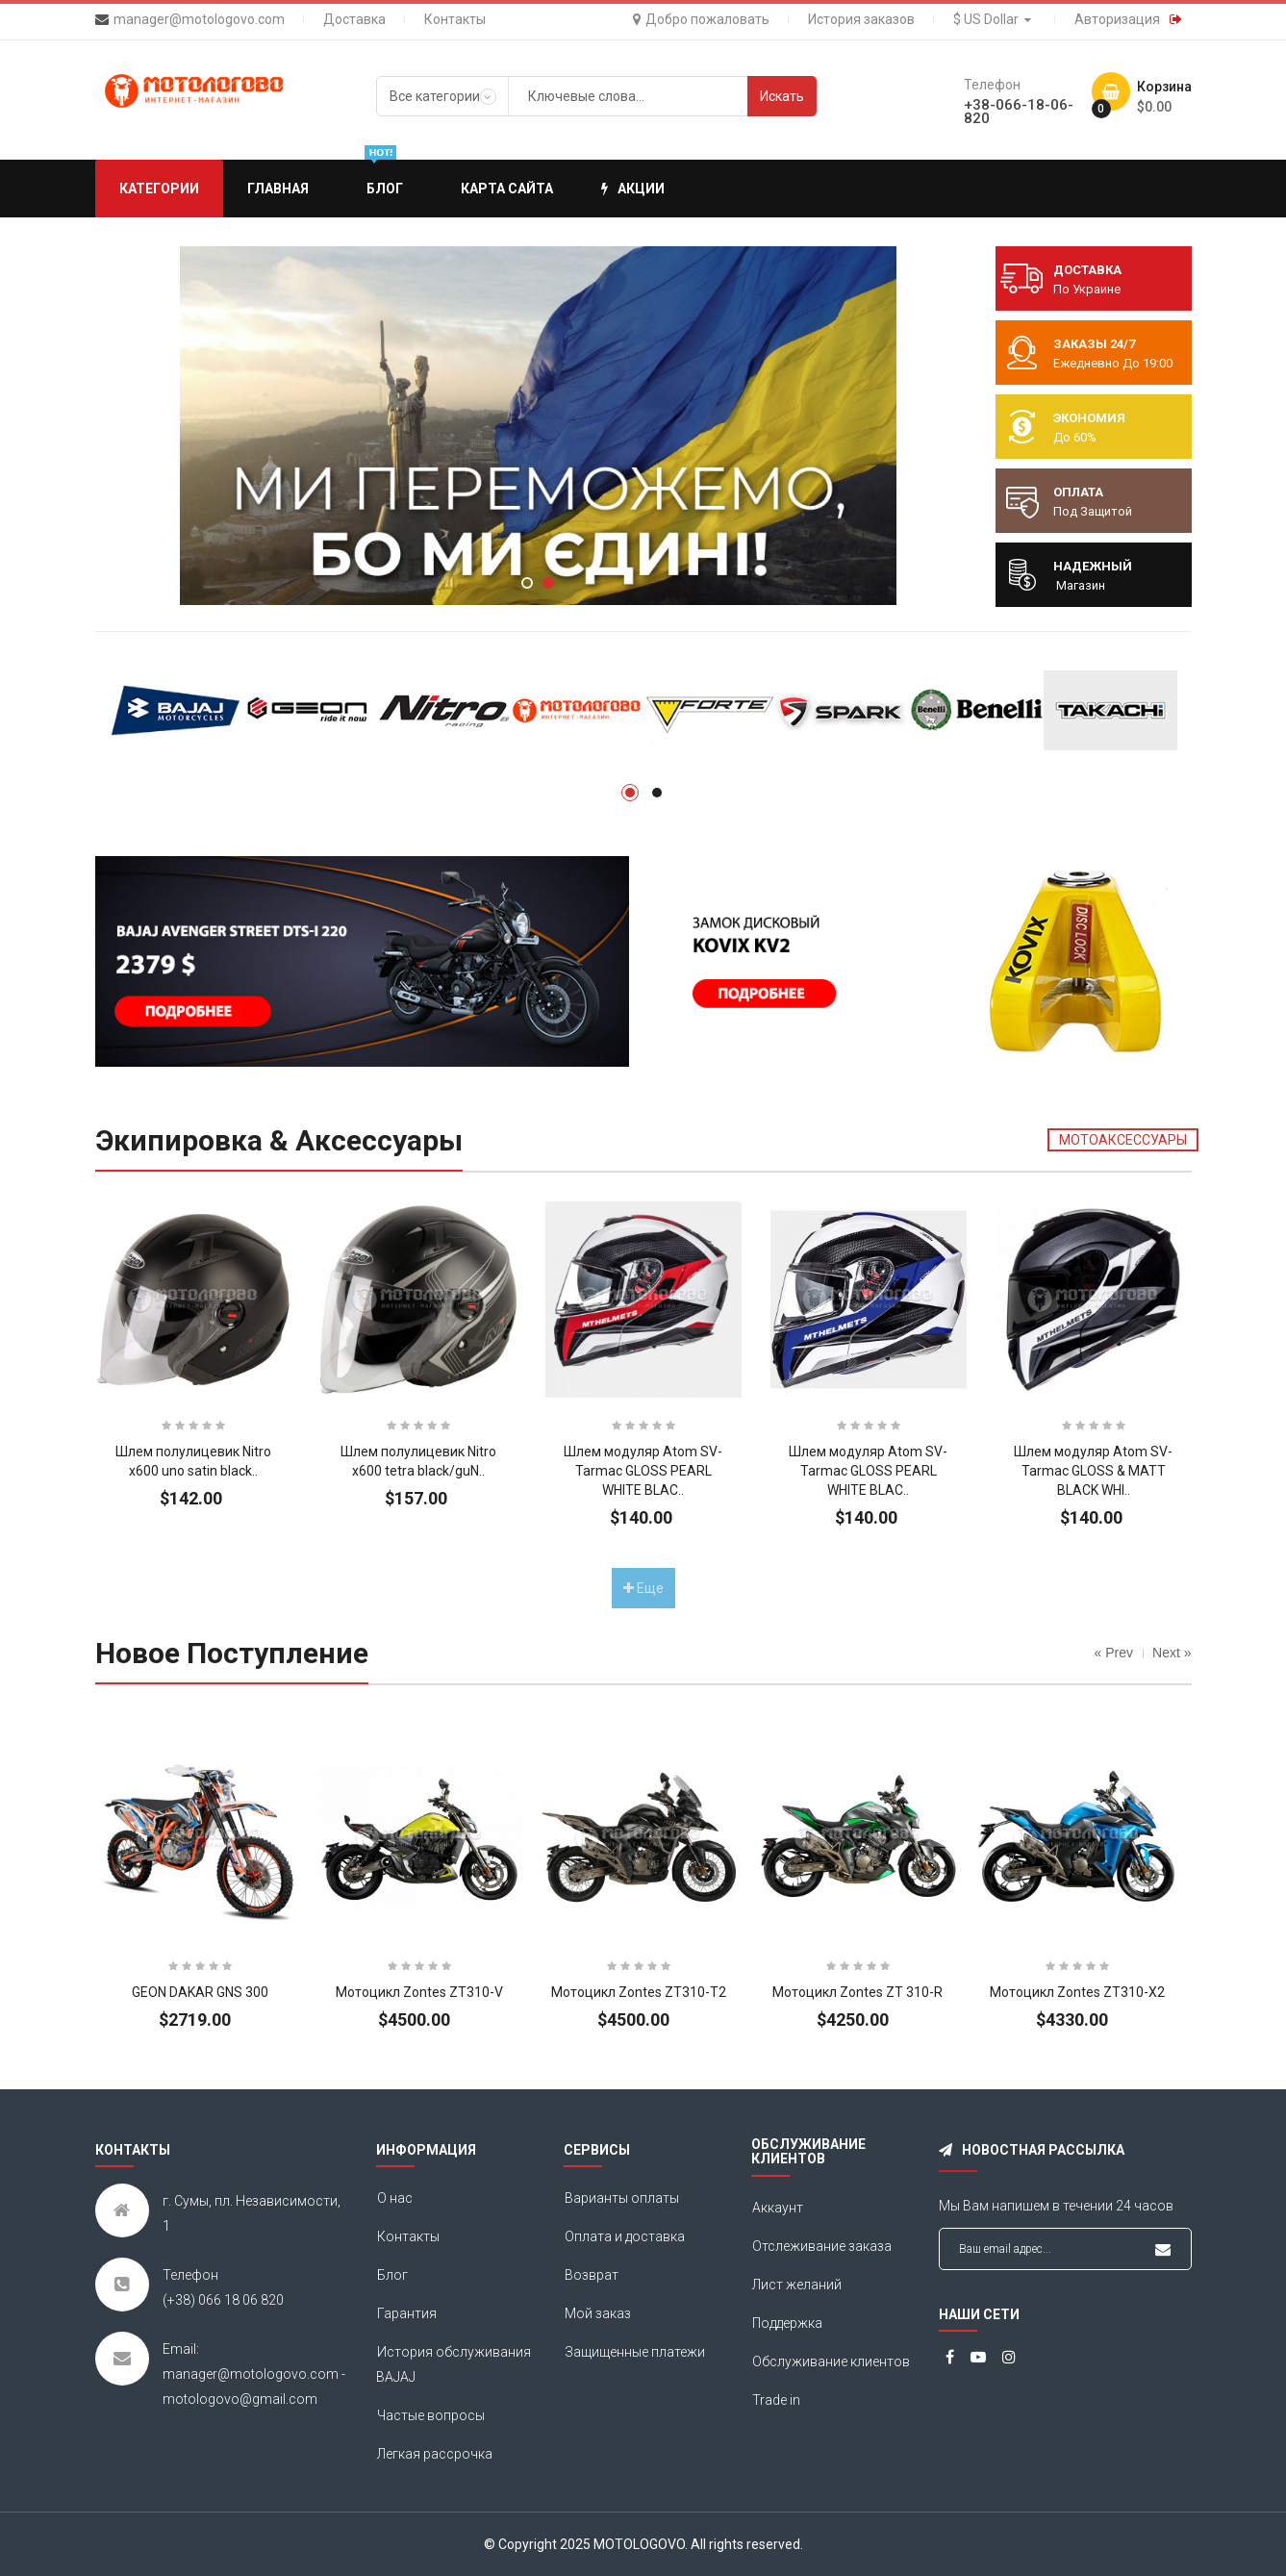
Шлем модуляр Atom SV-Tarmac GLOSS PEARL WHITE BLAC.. (643, 1471)
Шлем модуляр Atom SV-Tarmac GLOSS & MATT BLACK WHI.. (1093, 1471)
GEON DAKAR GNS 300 (200, 1992)
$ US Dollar (994, 19)
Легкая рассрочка (434, 2454)
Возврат (591, 2275)
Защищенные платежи (635, 2352)
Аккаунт (777, 2207)
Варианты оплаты (622, 2198)
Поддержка (787, 2323)
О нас (395, 2198)
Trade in (776, 2400)
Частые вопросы (431, 2415)
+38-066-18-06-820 (1018, 111)
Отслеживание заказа (822, 2246)
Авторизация (1117, 19)
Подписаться (1163, 2250)
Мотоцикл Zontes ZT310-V (419, 1992)
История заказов (861, 19)
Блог (392, 2275)
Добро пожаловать (701, 19)
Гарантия (407, 2313)
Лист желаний (797, 2284)
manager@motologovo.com (199, 19)
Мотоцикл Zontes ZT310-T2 (638, 1992)
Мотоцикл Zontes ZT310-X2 (1077, 1992)
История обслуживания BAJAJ (453, 2364)
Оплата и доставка (625, 2236)
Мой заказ (598, 2313)
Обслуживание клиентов (831, 2361)
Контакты (455, 19)
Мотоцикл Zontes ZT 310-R (857, 1992)
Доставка (354, 19)
